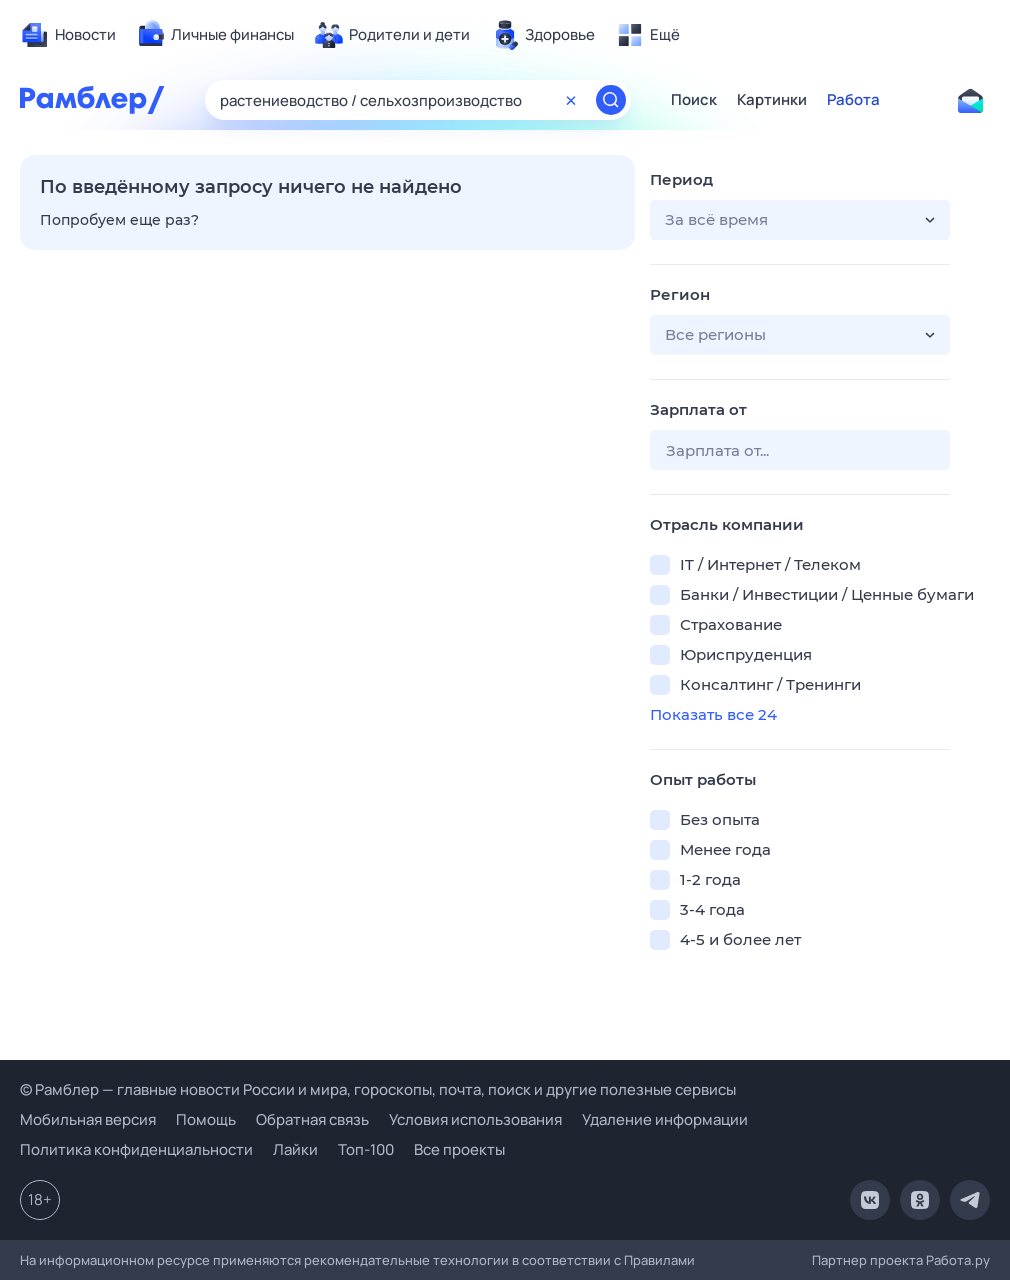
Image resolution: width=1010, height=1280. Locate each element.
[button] (800, 220)
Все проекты (459, 1149)
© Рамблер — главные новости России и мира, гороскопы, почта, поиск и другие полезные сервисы (378, 1089)
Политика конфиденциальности (136, 1149)
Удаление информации (665, 1119)
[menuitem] (68, 35)
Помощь (206, 1119)
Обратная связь (312, 1119)
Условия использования (475, 1119)
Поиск (694, 100)
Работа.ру (958, 1260)
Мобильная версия (88, 1119)
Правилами (659, 1260)
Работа (853, 100)
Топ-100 (366, 1149)
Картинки (772, 100)
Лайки (295, 1149)
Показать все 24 (713, 714)
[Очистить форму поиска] (571, 100)
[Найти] (611, 100)
